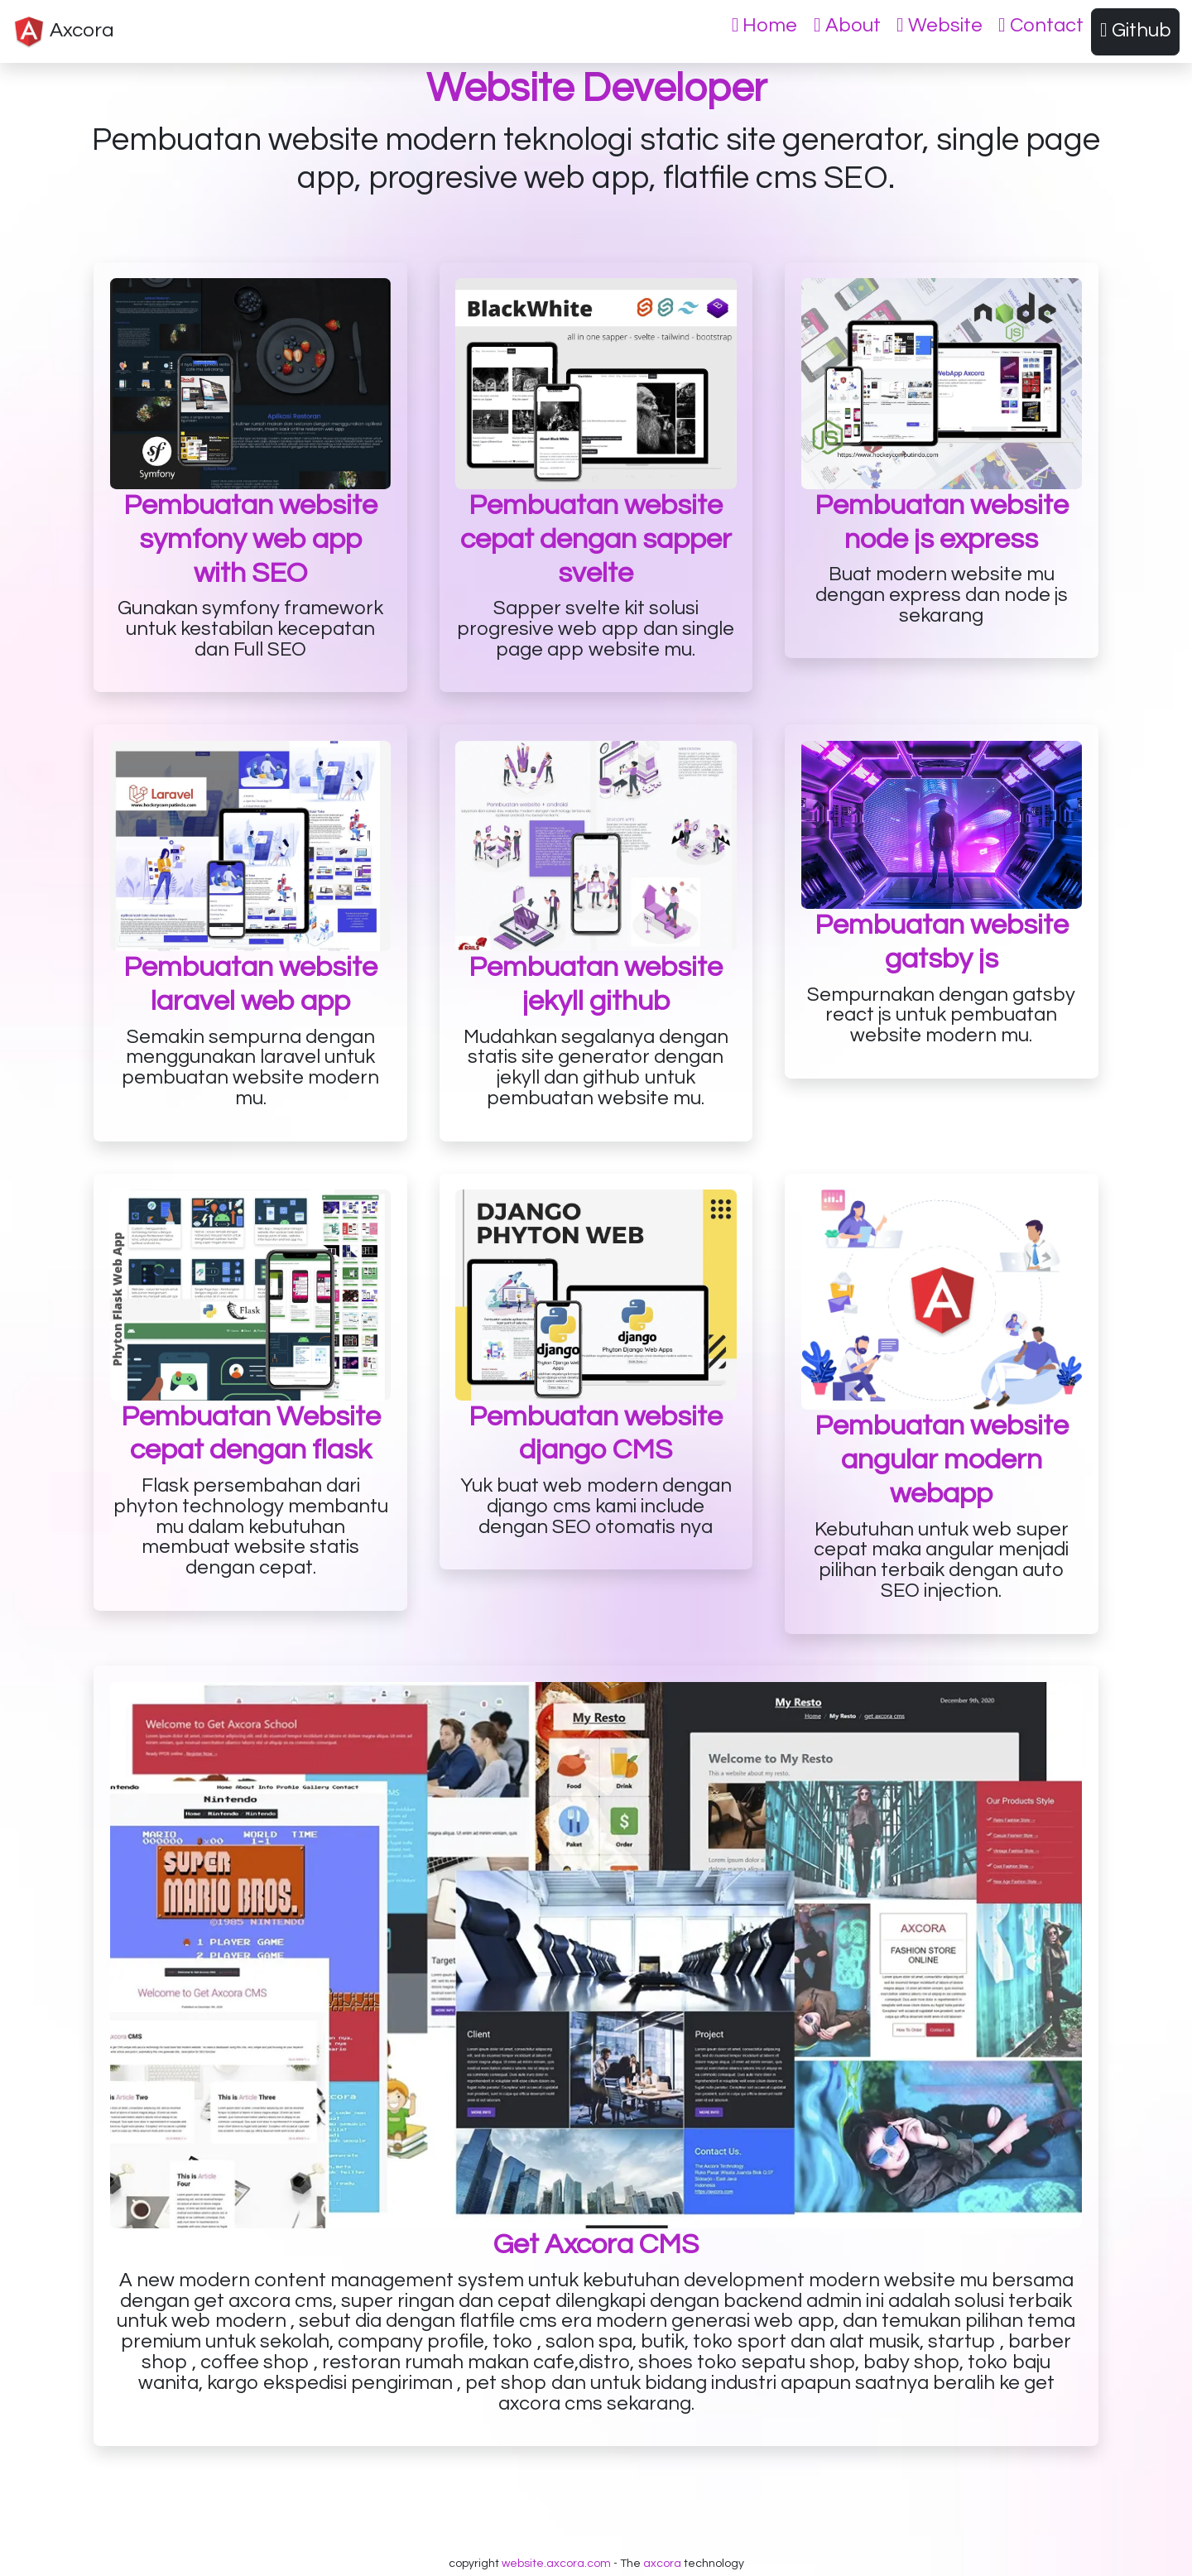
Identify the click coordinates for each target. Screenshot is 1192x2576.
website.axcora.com (556, 2563)
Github (1135, 31)
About (847, 26)
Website (939, 26)
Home (765, 26)
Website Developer (596, 88)
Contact (1041, 26)
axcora (662, 2563)
